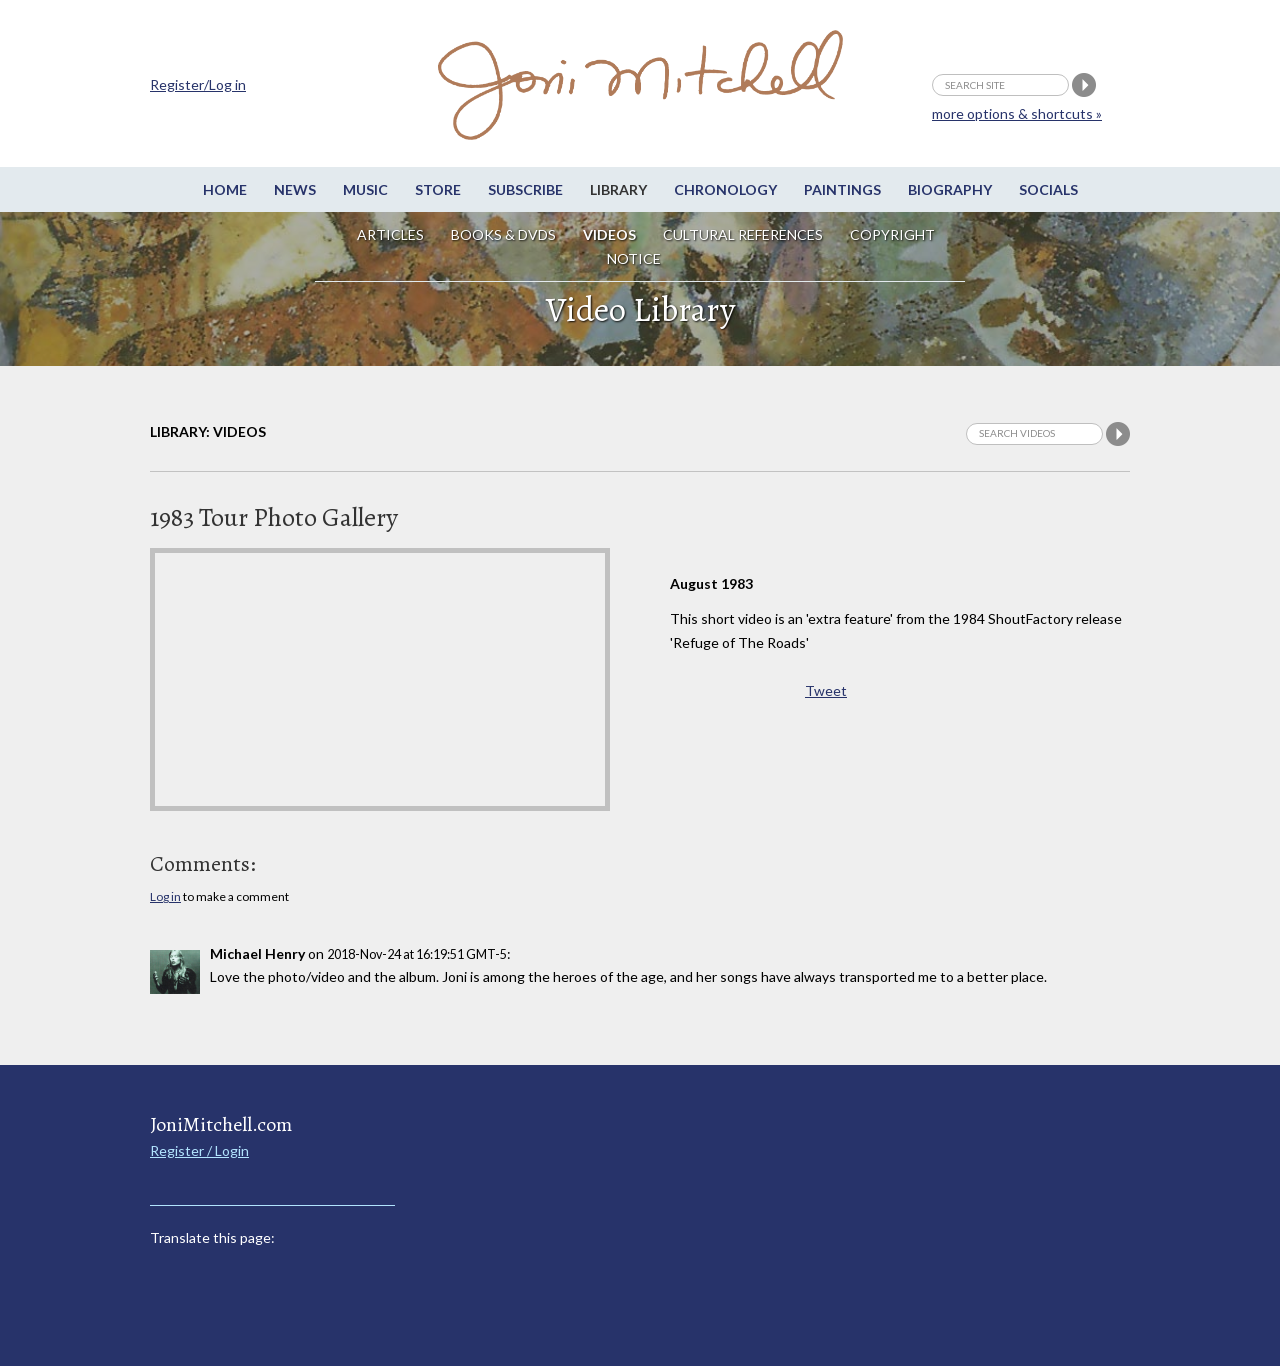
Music (365, 189)
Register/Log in (198, 84)
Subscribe (525, 189)
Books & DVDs (503, 234)
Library (618, 189)
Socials (1048, 189)
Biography (950, 189)
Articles (390, 234)
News (295, 189)
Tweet (826, 690)
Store (438, 189)
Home (225, 189)
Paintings (842, 189)
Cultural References (743, 234)
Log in (165, 896)
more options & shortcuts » (1017, 113)
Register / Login (199, 1150)
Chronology (725, 189)
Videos (609, 234)
